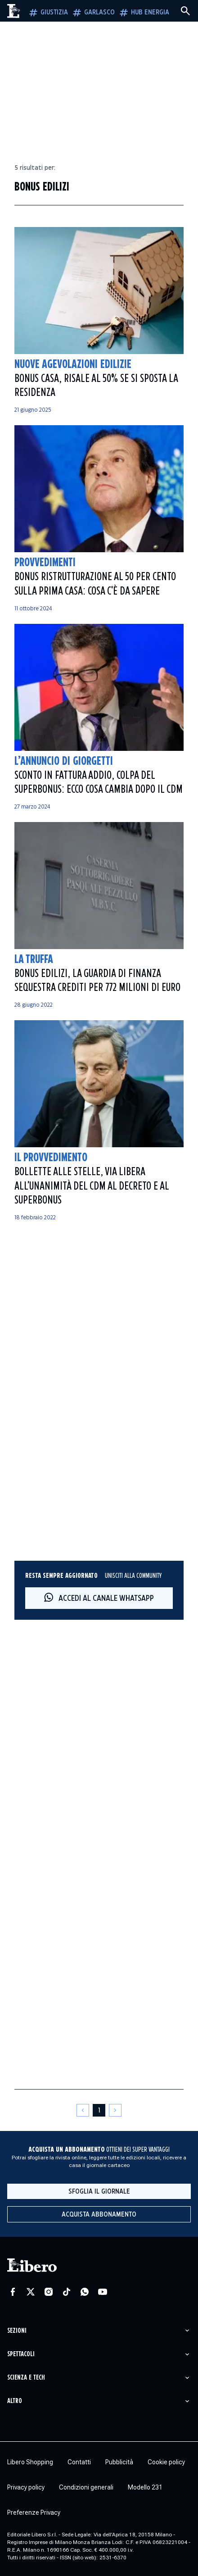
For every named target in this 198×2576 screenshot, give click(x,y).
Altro (14, 2401)
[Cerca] (185, 11)
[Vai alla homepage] (14, 11)
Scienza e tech (26, 2377)
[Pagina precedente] (82, 2110)
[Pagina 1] (99, 2110)
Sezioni (17, 2330)
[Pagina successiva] (115, 2110)
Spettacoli (21, 2354)
